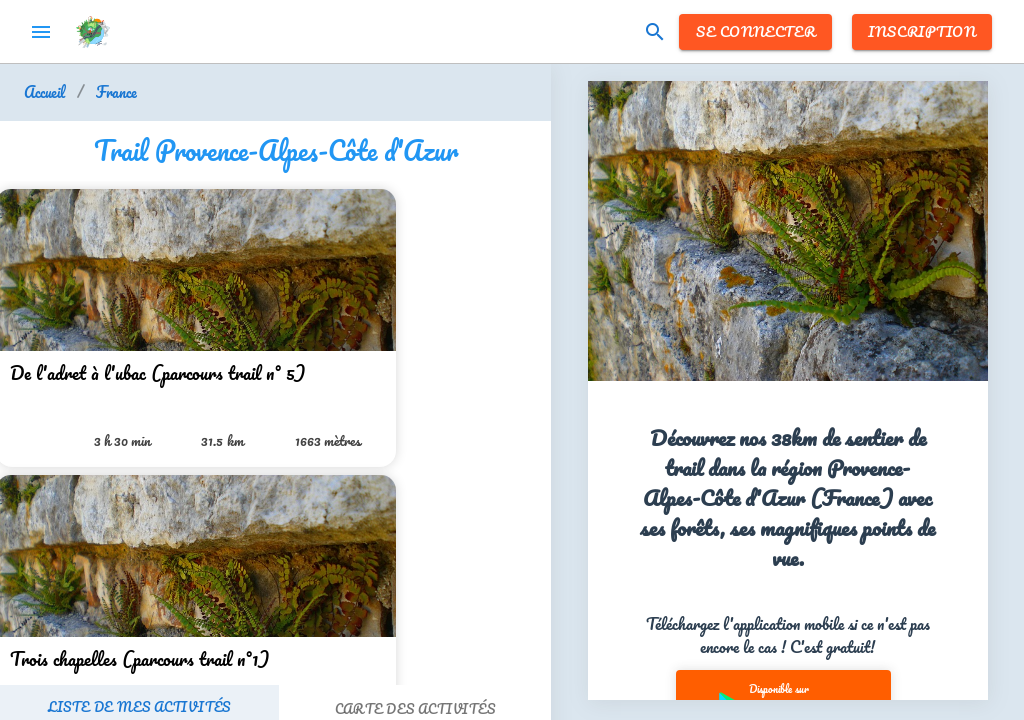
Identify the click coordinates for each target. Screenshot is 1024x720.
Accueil (44, 92)
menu (41, 32)
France (116, 92)
